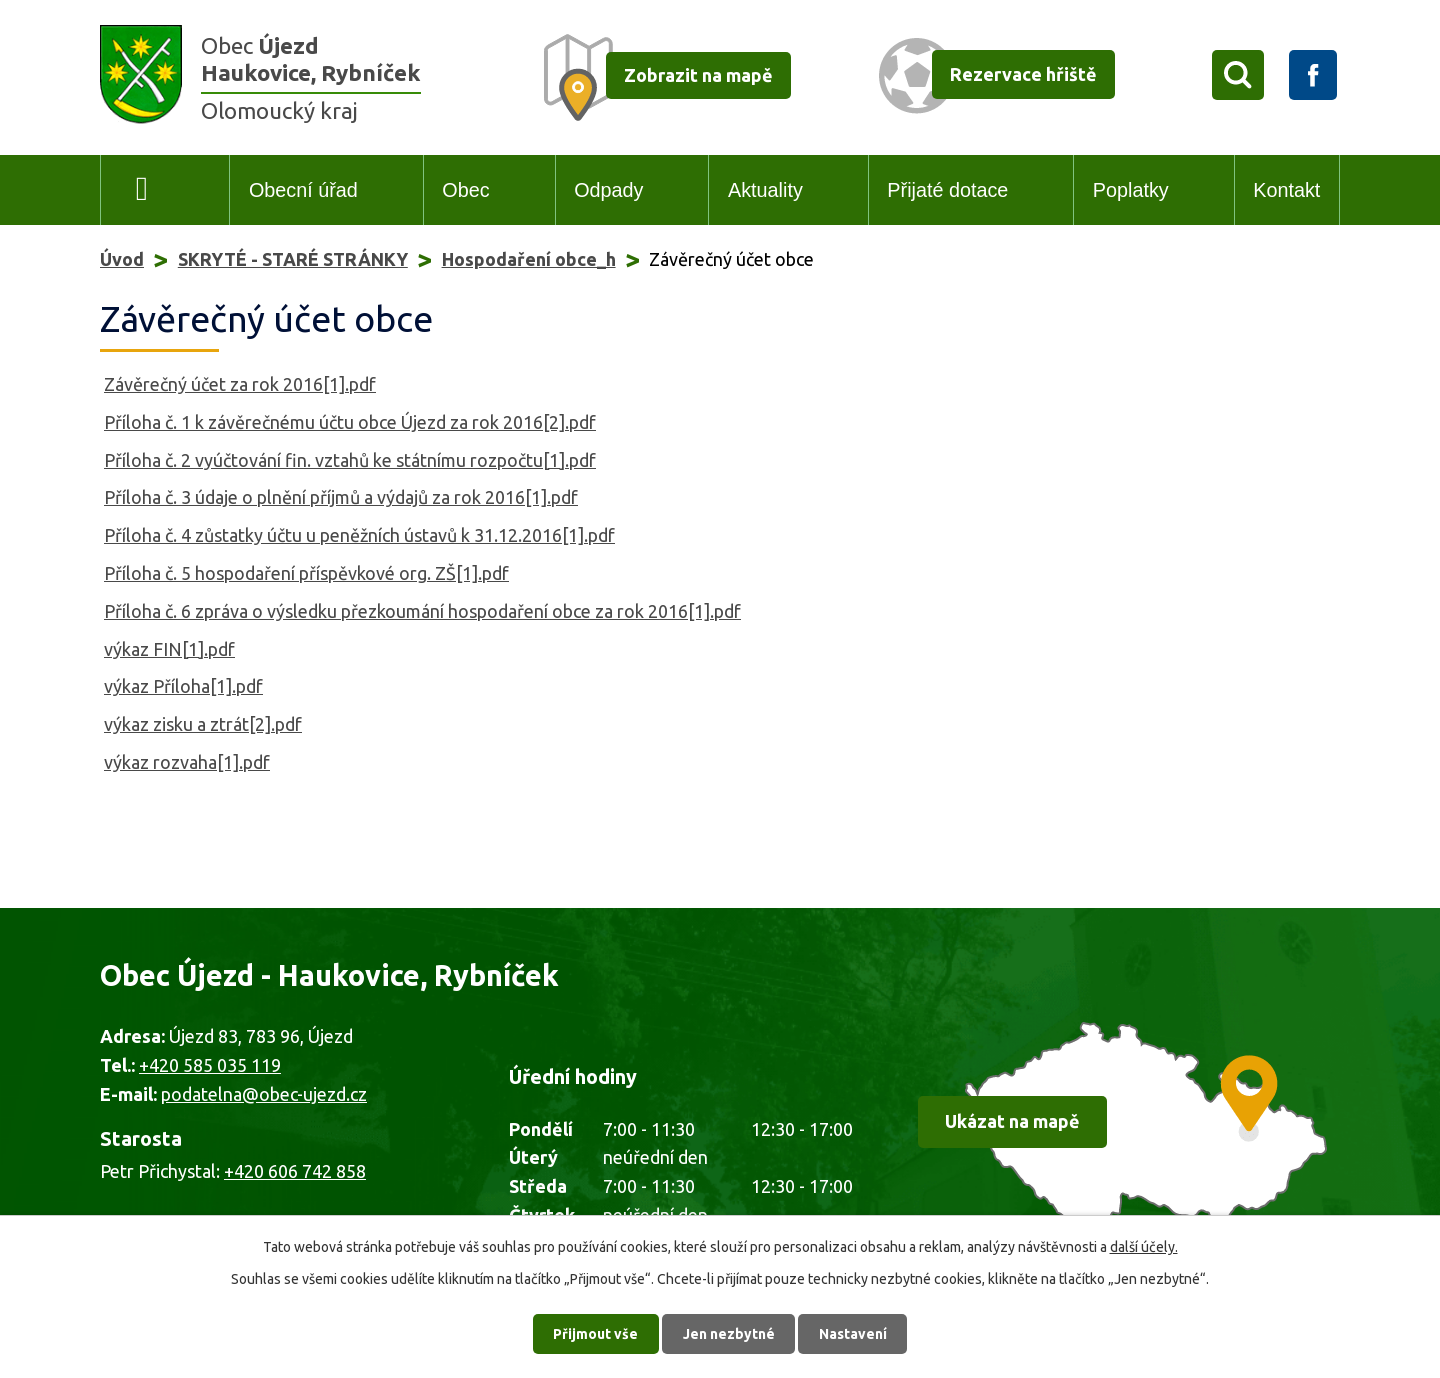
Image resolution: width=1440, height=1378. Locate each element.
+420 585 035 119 (210, 1065)
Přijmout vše (595, 1333)
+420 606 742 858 (295, 1171)
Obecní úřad (303, 190)
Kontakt (1286, 190)
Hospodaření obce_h (529, 259)
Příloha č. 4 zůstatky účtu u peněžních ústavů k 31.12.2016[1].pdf (359, 535)
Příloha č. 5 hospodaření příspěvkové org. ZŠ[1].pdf (306, 573)
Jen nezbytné (729, 1333)
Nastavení (854, 1333)
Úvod (142, 190)
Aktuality (765, 190)
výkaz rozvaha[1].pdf (187, 762)
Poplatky (1131, 190)
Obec (465, 190)
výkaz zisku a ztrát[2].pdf (203, 724)
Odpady (608, 190)
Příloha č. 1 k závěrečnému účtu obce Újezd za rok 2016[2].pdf (350, 422)
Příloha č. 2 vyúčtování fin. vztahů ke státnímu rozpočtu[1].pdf (350, 460)
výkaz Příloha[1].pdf (183, 686)
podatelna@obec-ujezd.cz (264, 1094)
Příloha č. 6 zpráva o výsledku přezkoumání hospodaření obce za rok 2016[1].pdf (422, 611)
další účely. (1144, 1246)
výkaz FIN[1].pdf (169, 649)
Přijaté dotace (947, 190)
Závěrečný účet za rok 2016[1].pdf (240, 384)
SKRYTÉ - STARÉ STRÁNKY (293, 259)
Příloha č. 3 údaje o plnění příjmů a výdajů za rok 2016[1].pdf (341, 497)
